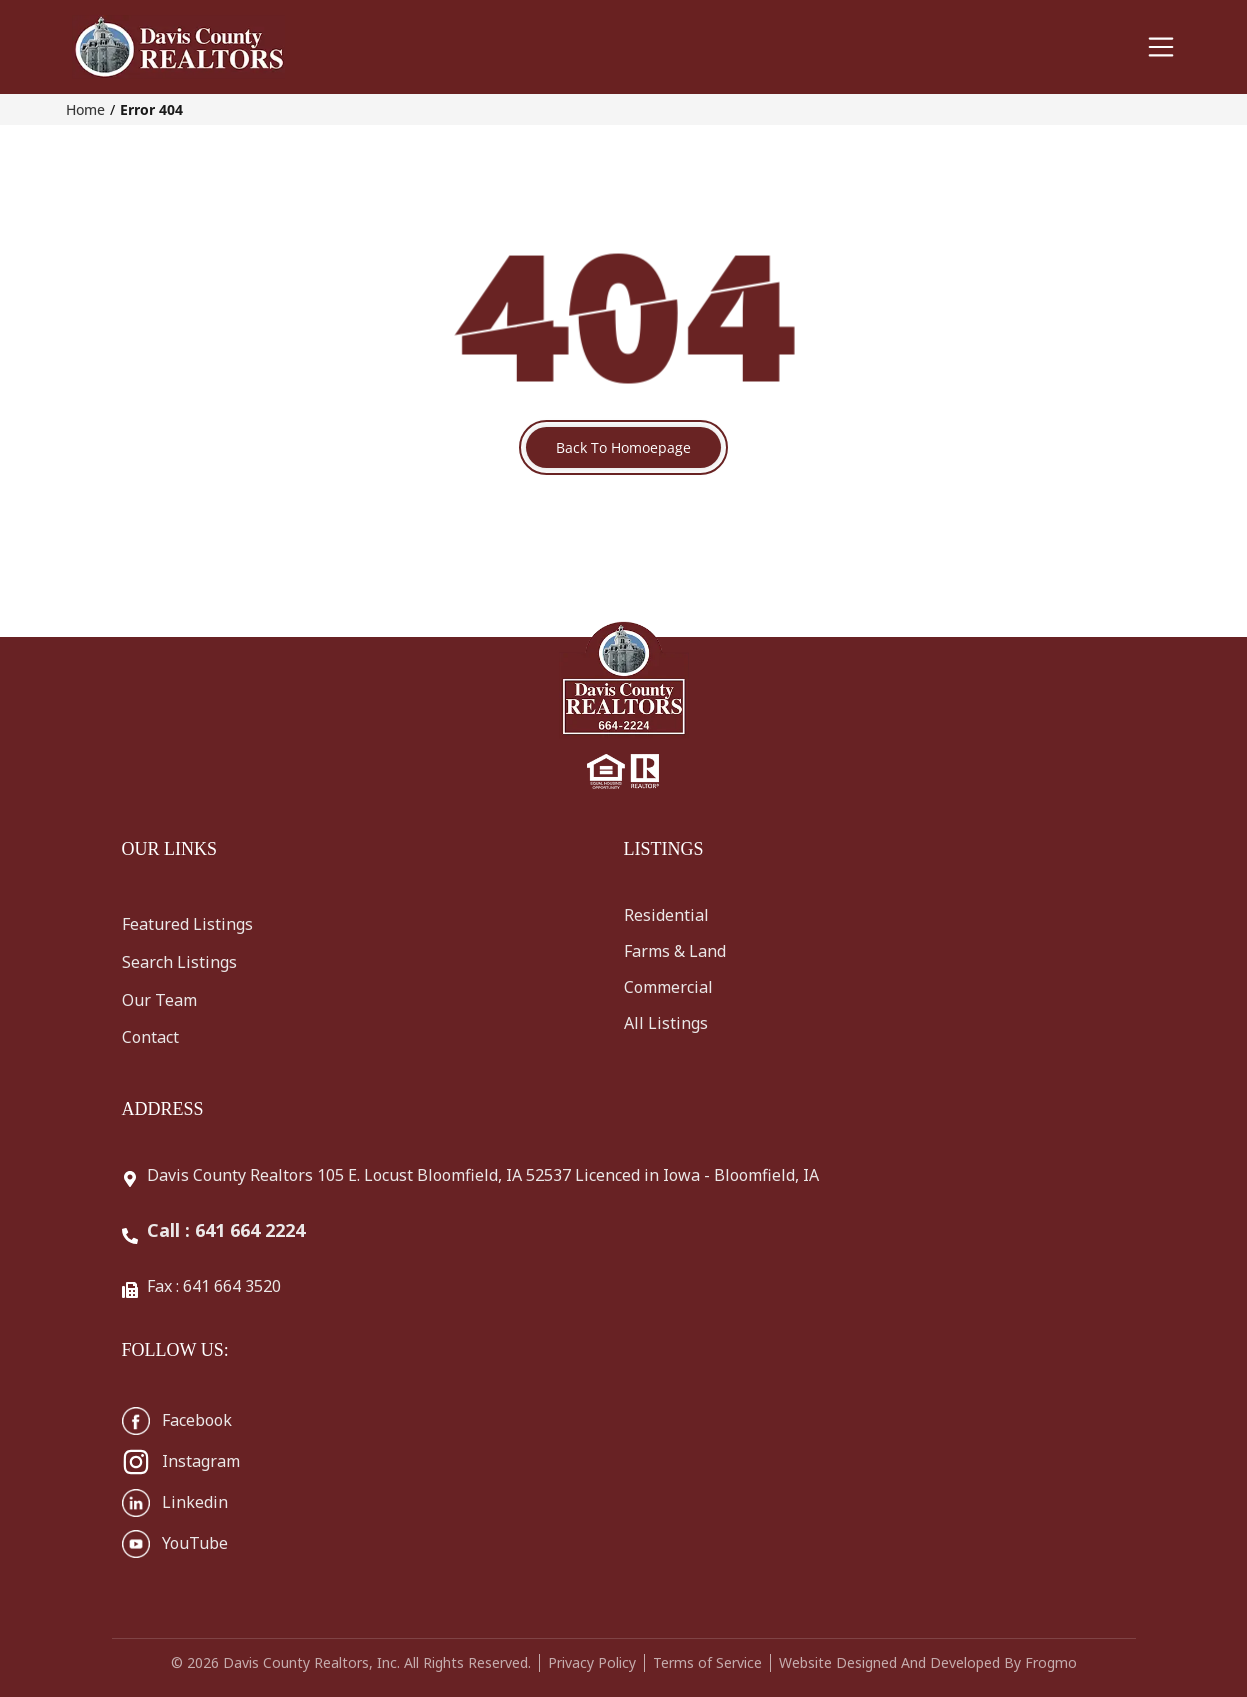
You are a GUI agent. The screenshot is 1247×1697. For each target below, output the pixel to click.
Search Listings (179, 962)
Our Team (159, 1000)
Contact (150, 1037)
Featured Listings (187, 924)
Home (85, 109)
